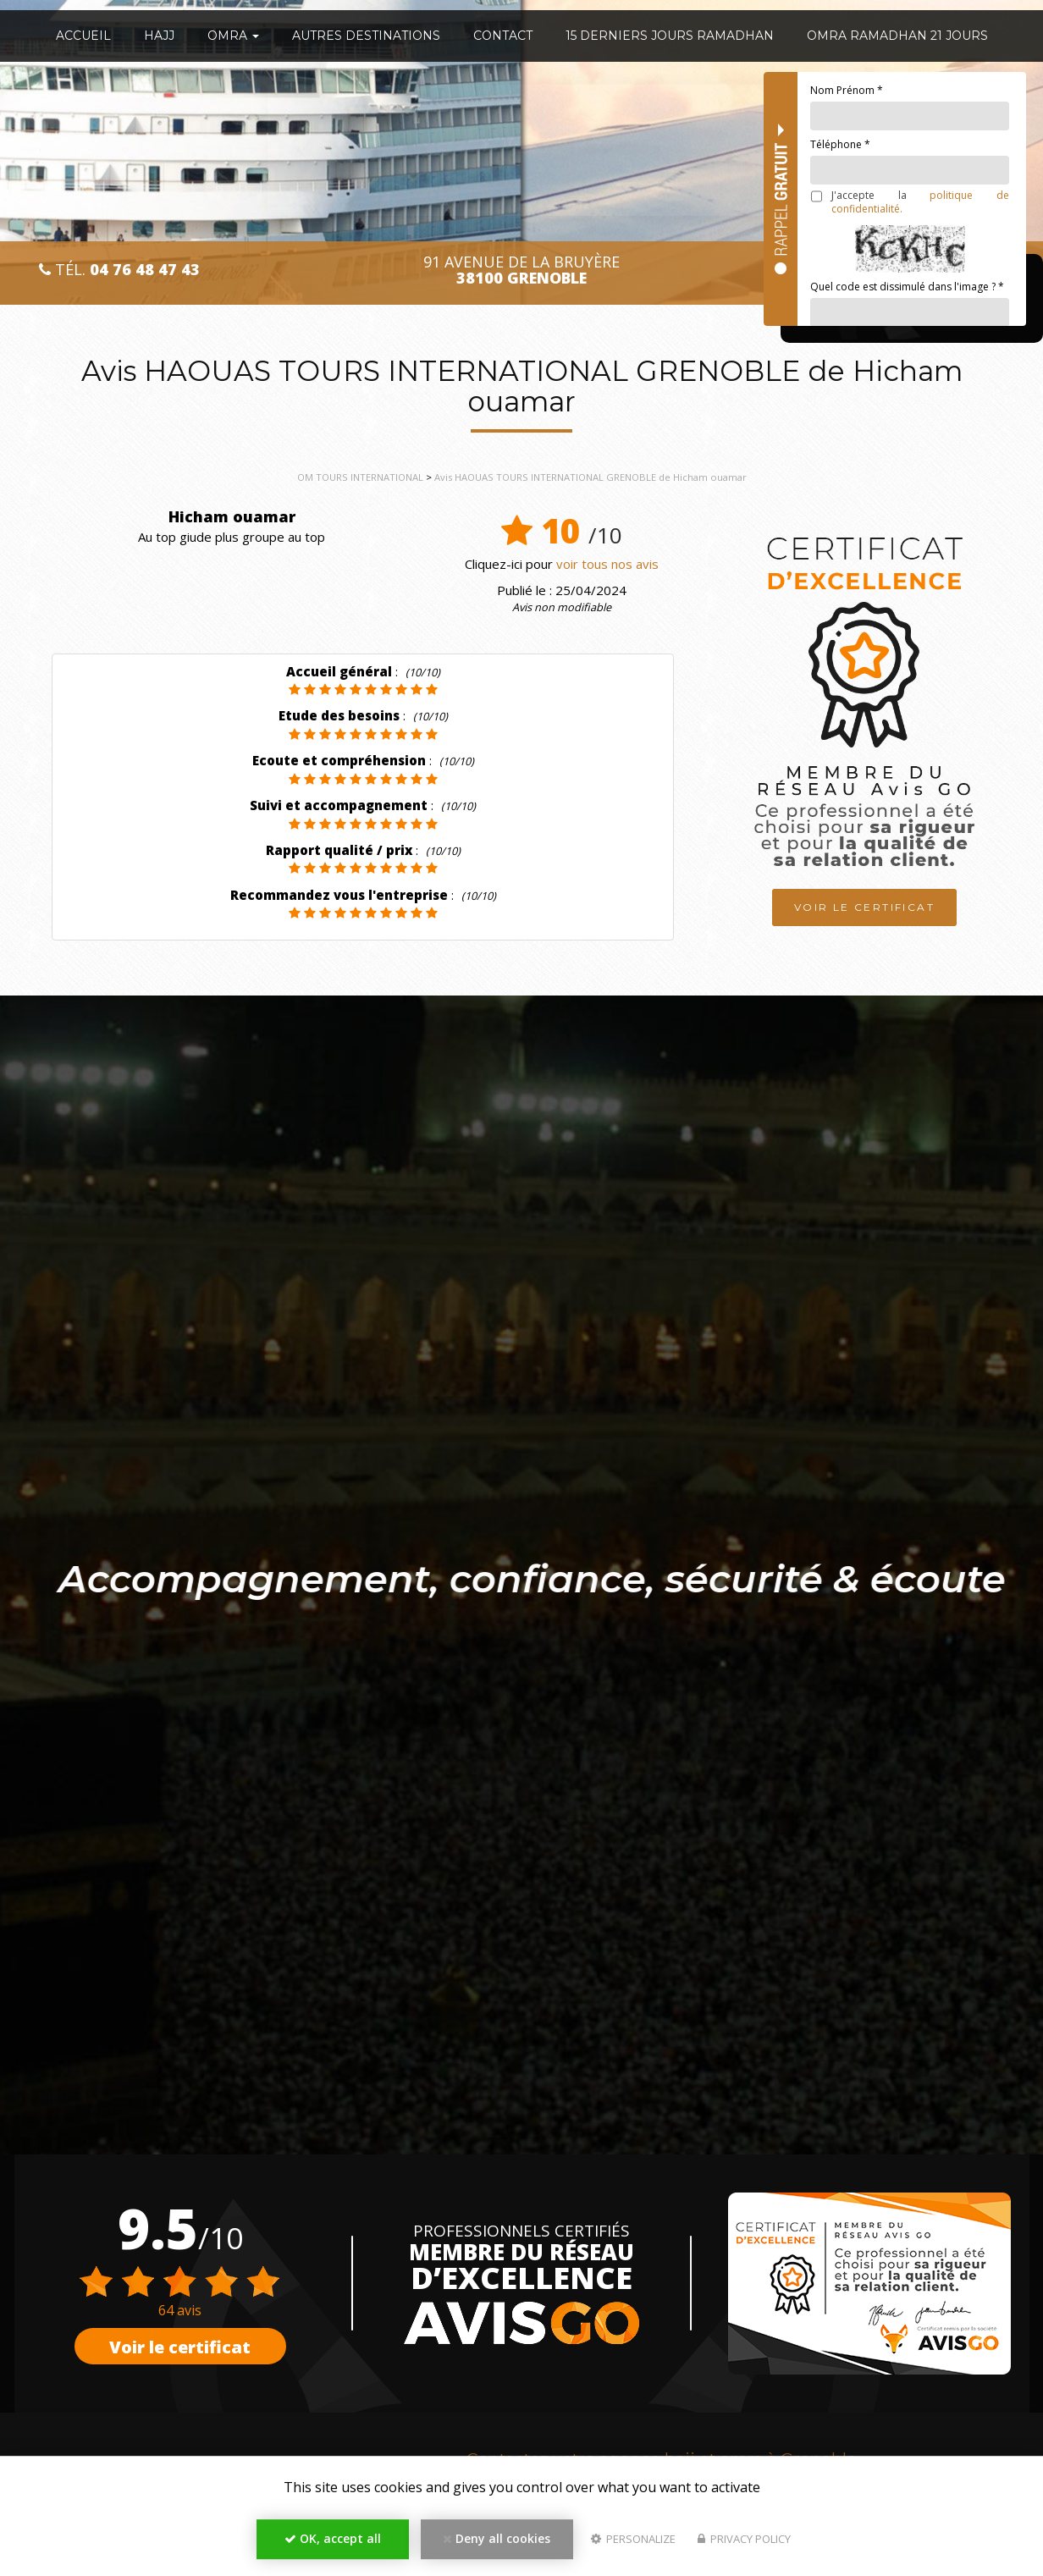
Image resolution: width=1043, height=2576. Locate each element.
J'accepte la (910, 202)
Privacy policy (744, 2538)
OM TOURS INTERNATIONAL (360, 477)
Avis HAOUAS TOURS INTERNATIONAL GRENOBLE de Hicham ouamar (590, 477)
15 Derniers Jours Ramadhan (670, 35)
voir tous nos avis (607, 563)
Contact (503, 35)
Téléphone (840, 144)
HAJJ (159, 35)
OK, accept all (332, 2538)
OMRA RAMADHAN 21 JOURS (897, 35)
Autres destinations (366, 35)
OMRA (233, 35)
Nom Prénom (846, 90)
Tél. (119, 270)
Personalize (633, 2538)
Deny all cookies (496, 2538)
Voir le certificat (864, 905)
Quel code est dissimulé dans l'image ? (907, 286)
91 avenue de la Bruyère (521, 270)
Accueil (83, 35)
